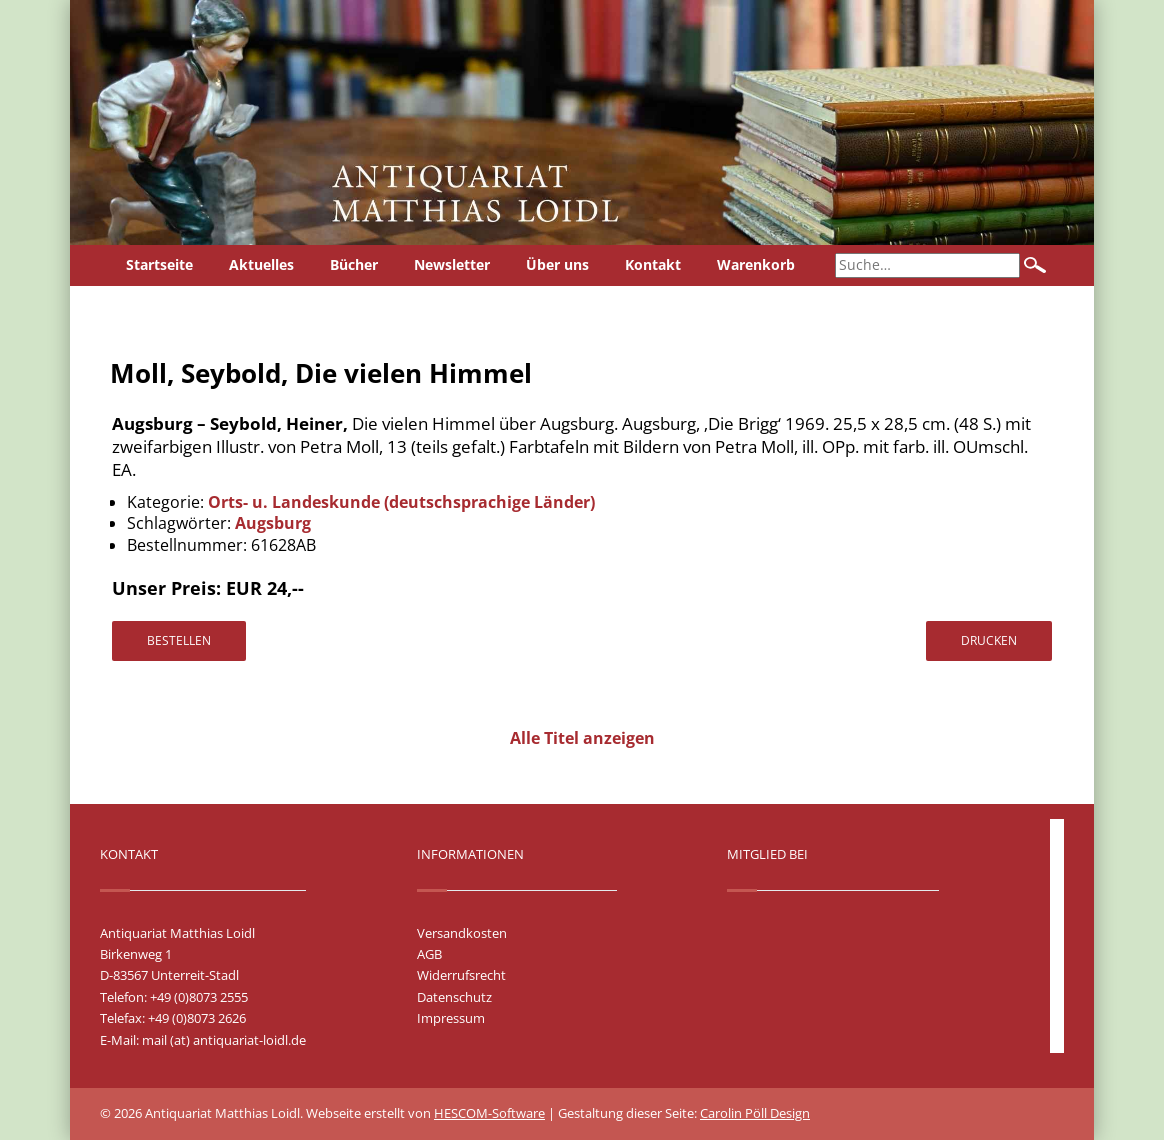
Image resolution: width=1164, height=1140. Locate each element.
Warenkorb (756, 264)
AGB (429, 954)
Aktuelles (261, 264)
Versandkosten (462, 933)
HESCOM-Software (489, 1113)
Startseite (159, 264)
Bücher (354, 264)
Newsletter (452, 264)
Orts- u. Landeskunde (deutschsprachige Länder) (401, 502)
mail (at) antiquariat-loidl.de (224, 1040)
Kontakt (653, 264)
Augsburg (273, 523)
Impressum (451, 1018)
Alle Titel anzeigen (582, 738)
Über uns (557, 264)
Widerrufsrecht (461, 975)
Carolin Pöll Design (755, 1113)
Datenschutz (454, 997)
